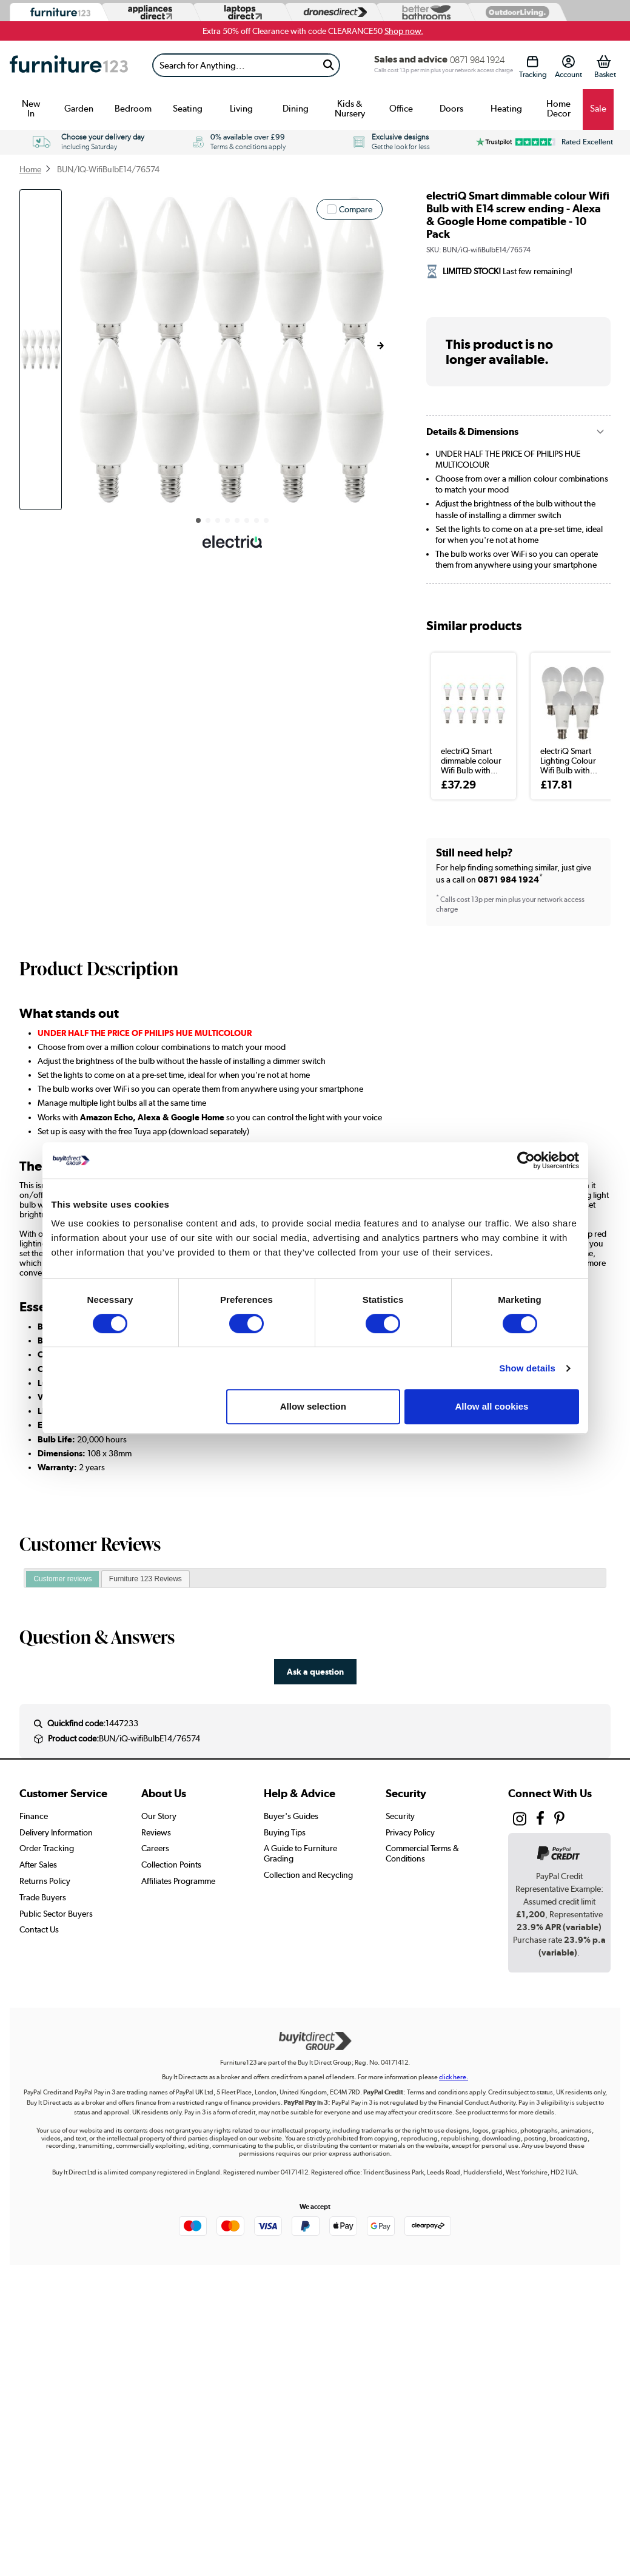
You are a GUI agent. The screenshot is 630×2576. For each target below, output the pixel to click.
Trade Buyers (42, 1897)
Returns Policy (44, 1881)
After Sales (38, 1864)
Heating (506, 108)
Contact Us (39, 1929)
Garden (78, 108)
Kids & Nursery (350, 108)
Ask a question (315, 1671)
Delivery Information (56, 1832)
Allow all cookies (492, 1406)
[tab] (62, 1579)
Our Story (158, 1816)
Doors (451, 108)
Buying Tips (285, 1832)
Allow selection (313, 1406)
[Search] (236, 65)
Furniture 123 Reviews (145, 1579)
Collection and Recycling (308, 1875)
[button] (380, 345)
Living (241, 108)
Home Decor (558, 108)
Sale (598, 108)
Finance (33, 1816)
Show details (527, 1368)
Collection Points (171, 1864)
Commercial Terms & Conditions (422, 1853)
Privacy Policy (410, 1832)
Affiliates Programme (178, 1881)
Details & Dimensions (472, 431)
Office (401, 108)
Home (30, 169)
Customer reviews (62, 1579)
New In (31, 108)
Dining (296, 108)
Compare (355, 209)
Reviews (156, 1832)
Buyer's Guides (291, 1816)
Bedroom (133, 108)
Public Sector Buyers (56, 1914)
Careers (155, 1848)
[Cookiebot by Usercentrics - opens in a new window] (526, 1160)
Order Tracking (46, 1848)
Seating (188, 108)
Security (400, 1816)
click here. (453, 2077)
